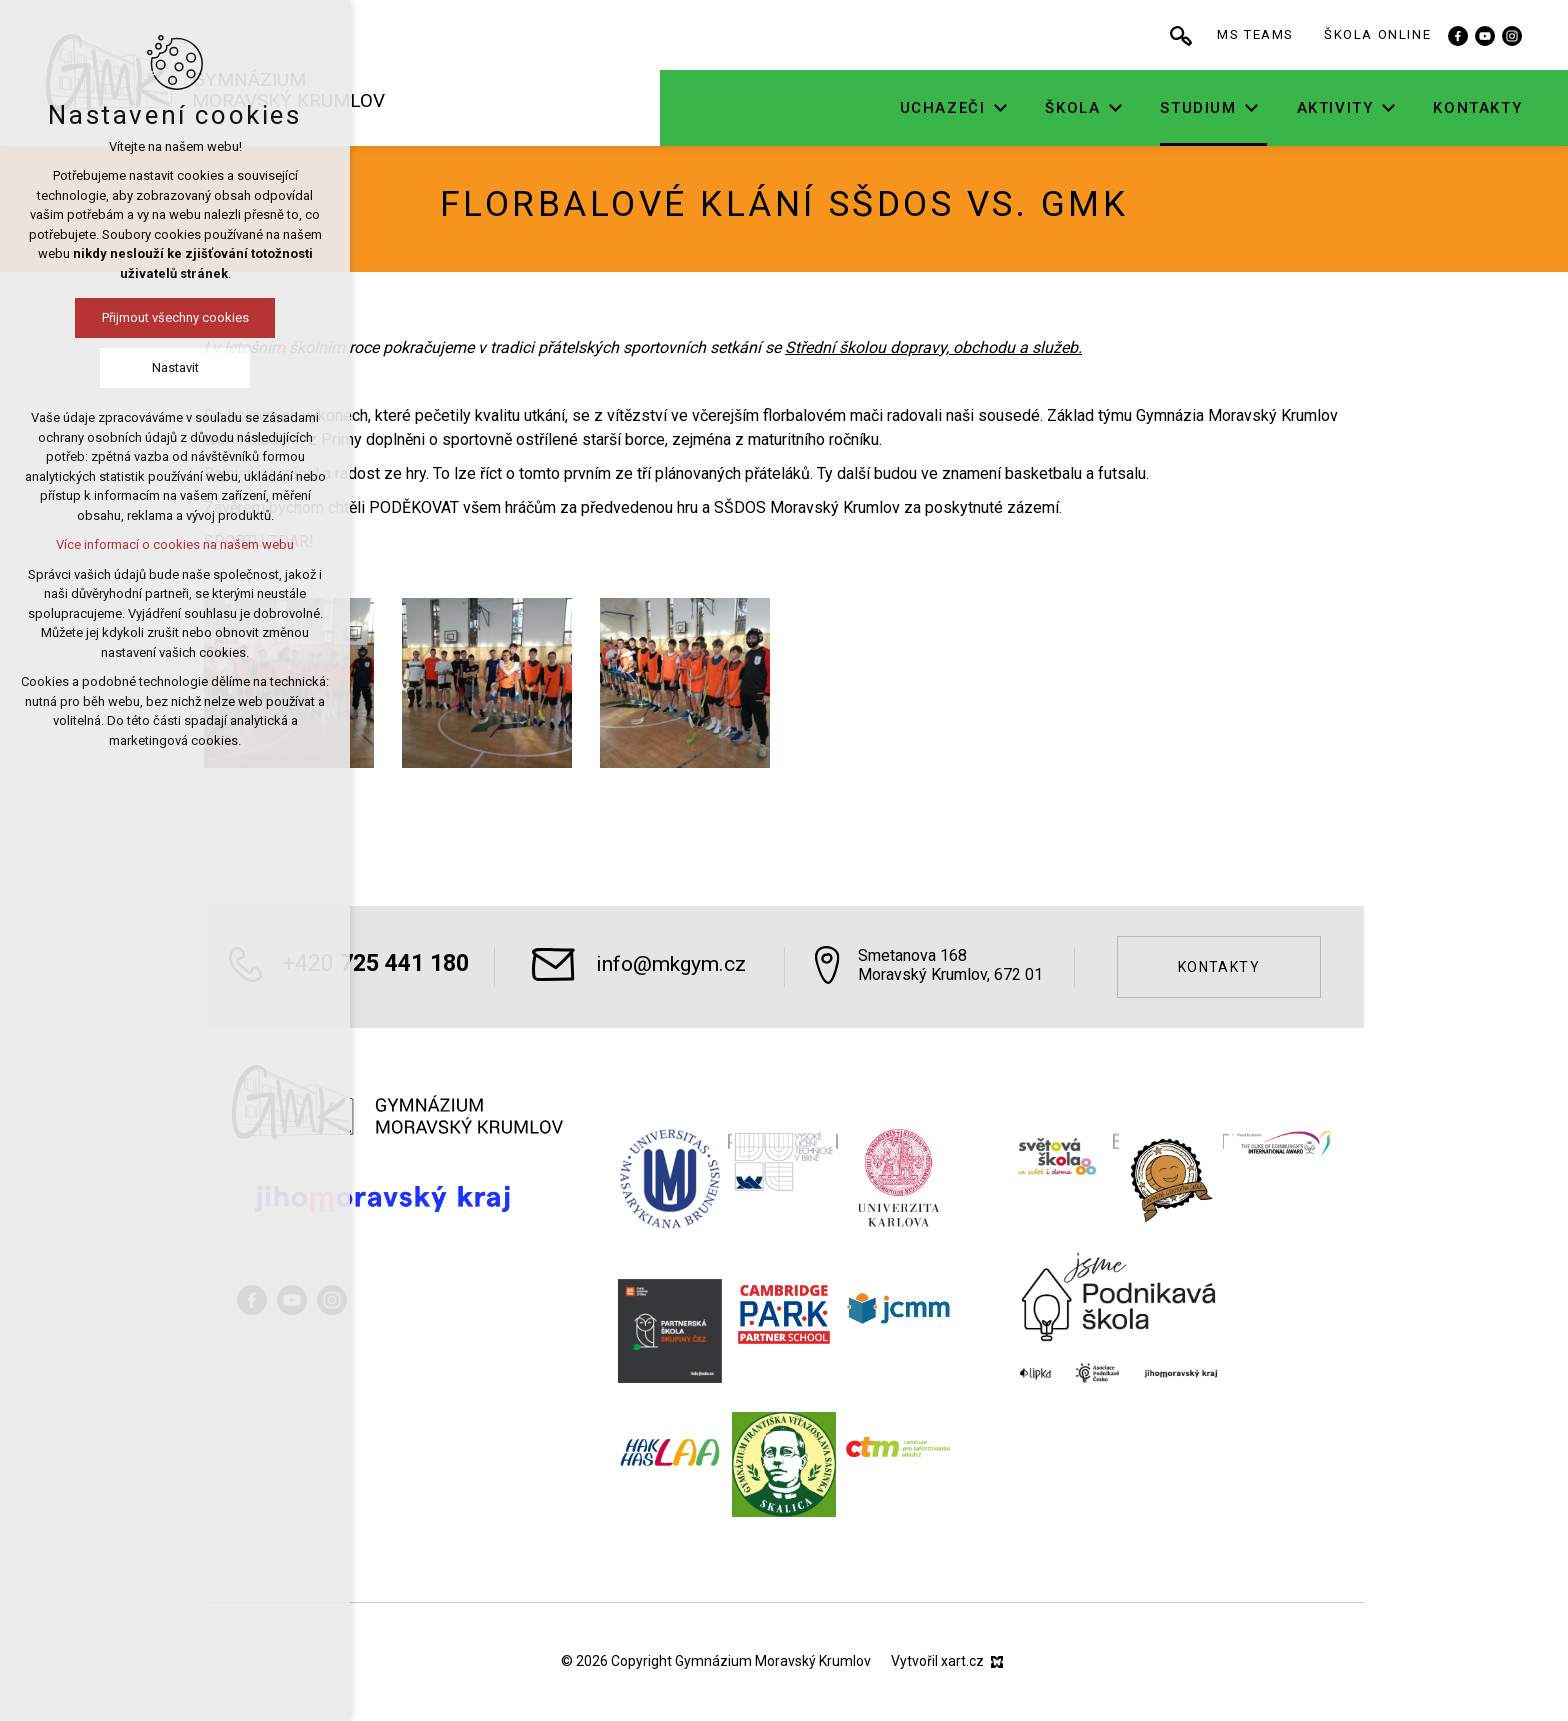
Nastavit (175, 367)
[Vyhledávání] (1225, 35)
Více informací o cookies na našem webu (175, 544)
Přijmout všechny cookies (175, 317)
